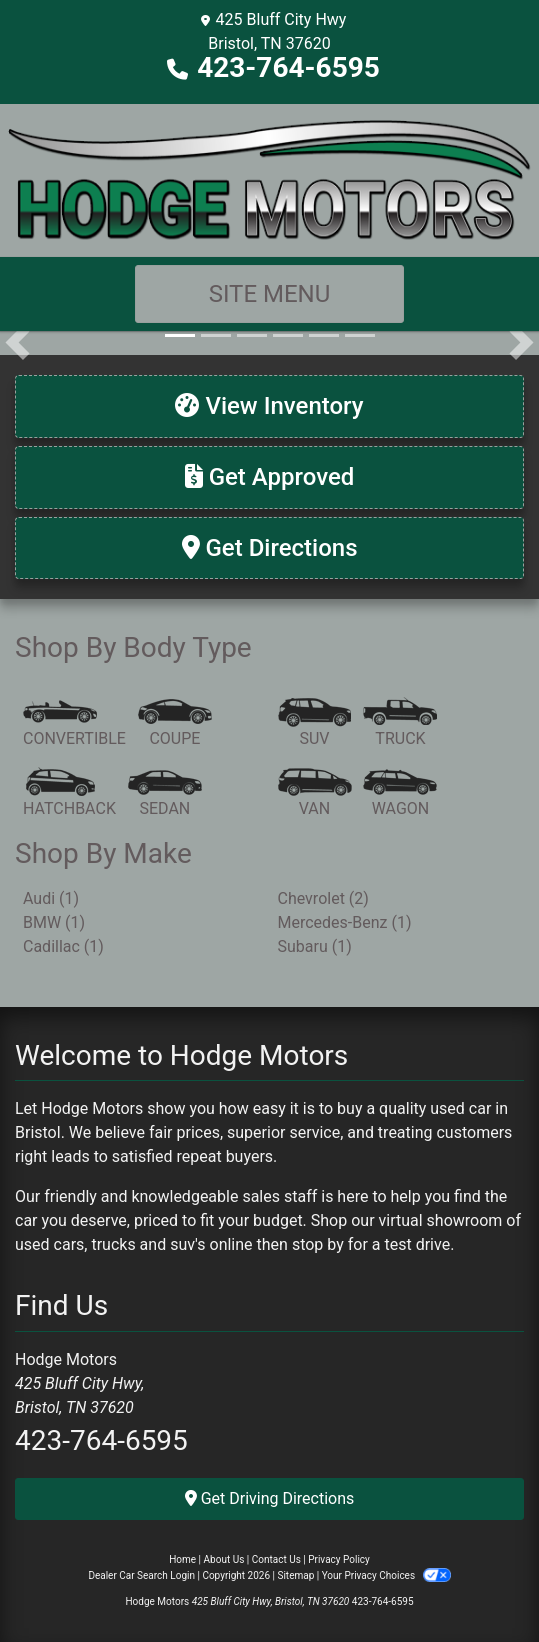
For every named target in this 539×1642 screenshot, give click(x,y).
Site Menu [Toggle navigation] (270, 294)
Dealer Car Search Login (141, 1575)
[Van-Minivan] (315, 794)
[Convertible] (74, 724)
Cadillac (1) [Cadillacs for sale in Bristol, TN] (63, 946)
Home (182, 1559)
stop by (318, 1244)
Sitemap (295, 1575)
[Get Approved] (269, 477)
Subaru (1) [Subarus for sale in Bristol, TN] (315, 946)
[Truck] (400, 724)
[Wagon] (400, 794)
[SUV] (315, 724)
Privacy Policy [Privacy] (339, 1559)
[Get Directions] (269, 548)
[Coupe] (175, 724)
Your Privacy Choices (386, 1575)
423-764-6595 (288, 67)
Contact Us (276, 1559)
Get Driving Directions (270, 1498)
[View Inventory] (269, 406)
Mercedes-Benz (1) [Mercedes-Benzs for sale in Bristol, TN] (345, 922)
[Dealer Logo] (269, 178)
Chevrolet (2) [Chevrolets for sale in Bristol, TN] (323, 898)
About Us (224, 1559)
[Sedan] (165, 794)
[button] (17, 343)
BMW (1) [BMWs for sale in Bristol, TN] (54, 922)
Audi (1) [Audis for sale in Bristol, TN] (51, 898)
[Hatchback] (69, 794)
